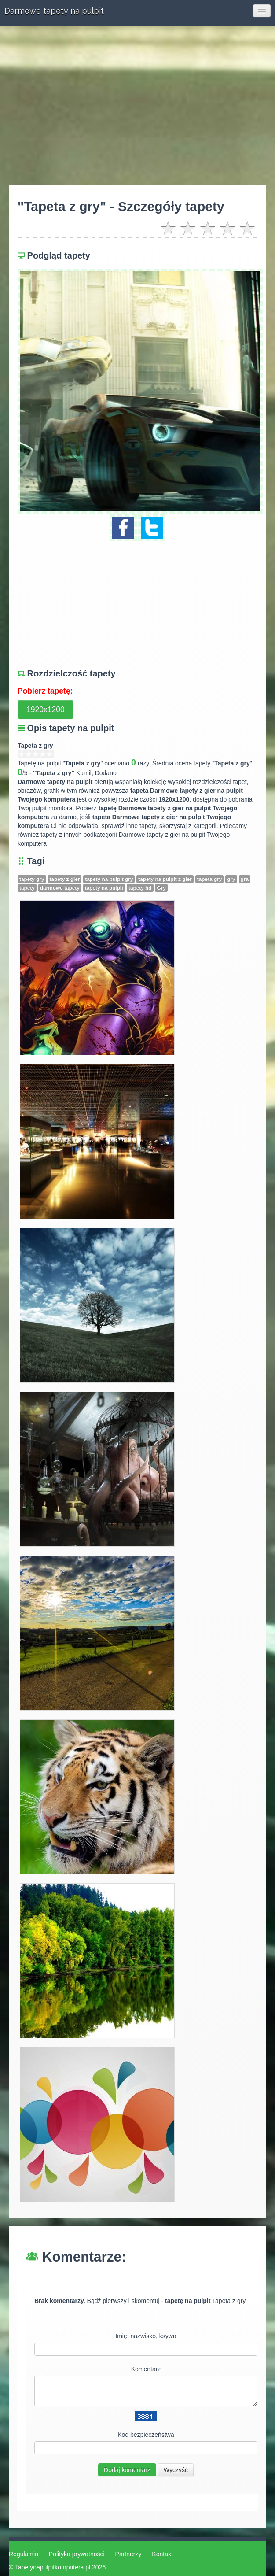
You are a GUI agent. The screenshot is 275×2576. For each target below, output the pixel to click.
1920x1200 (45, 709)
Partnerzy (128, 2554)
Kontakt (162, 2554)
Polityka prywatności (77, 2554)
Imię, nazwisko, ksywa (145, 2335)
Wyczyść (176, 2469)
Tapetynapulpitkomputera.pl (52, 2567)
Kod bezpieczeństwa (145, 2434)
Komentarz (146, 2369)
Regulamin (23, 2554)
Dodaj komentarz (127, 2469)
